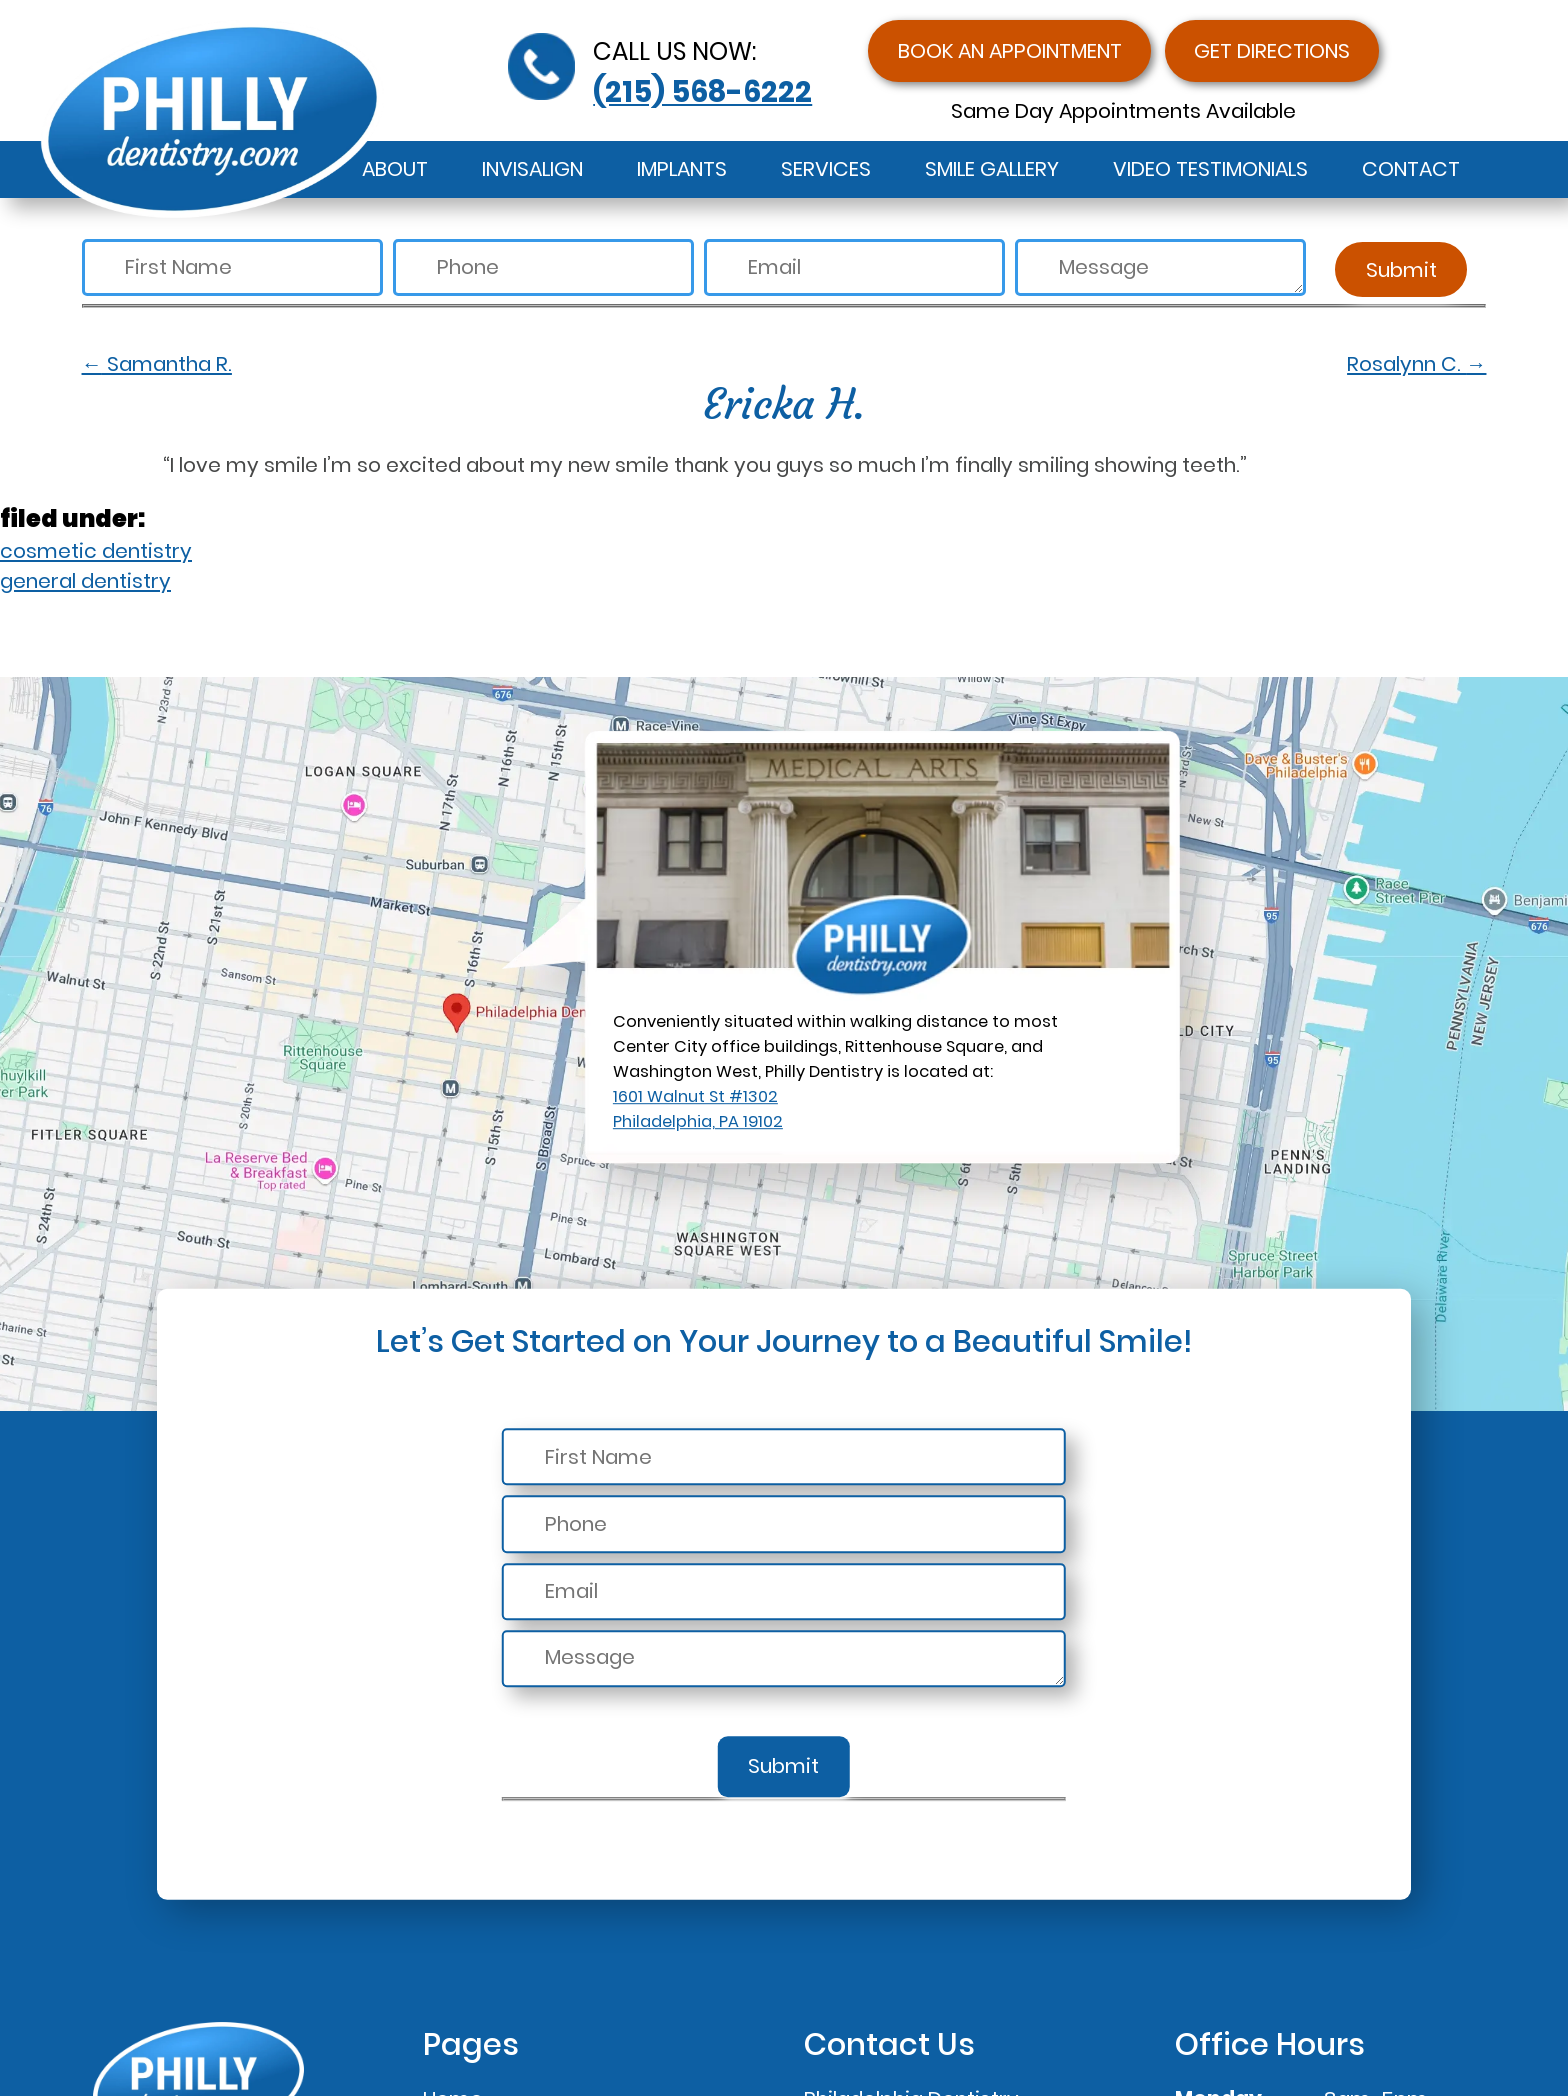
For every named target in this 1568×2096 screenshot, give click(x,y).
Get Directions (1272, 51)
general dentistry (85, 581)
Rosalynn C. (1416, 364)
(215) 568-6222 (702, 91)
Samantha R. (157, 364)
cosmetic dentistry (96, 551)
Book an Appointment (1010, 51)
